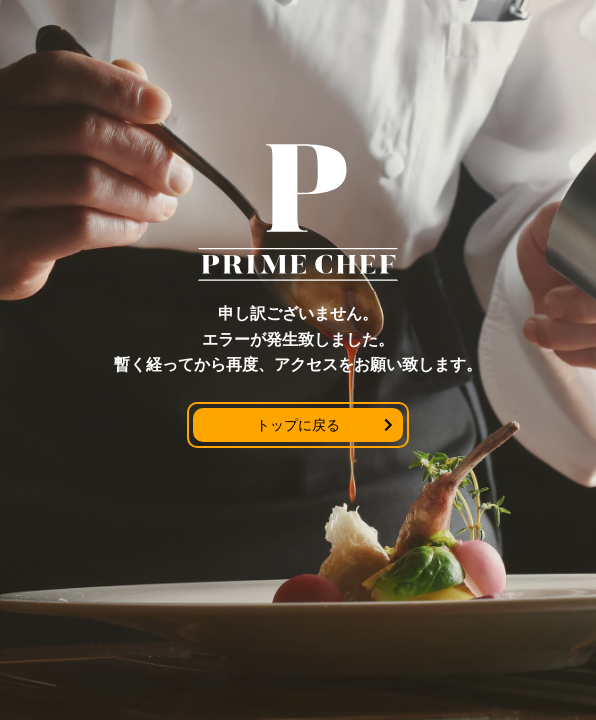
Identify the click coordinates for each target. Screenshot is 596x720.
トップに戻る (298, 425)
